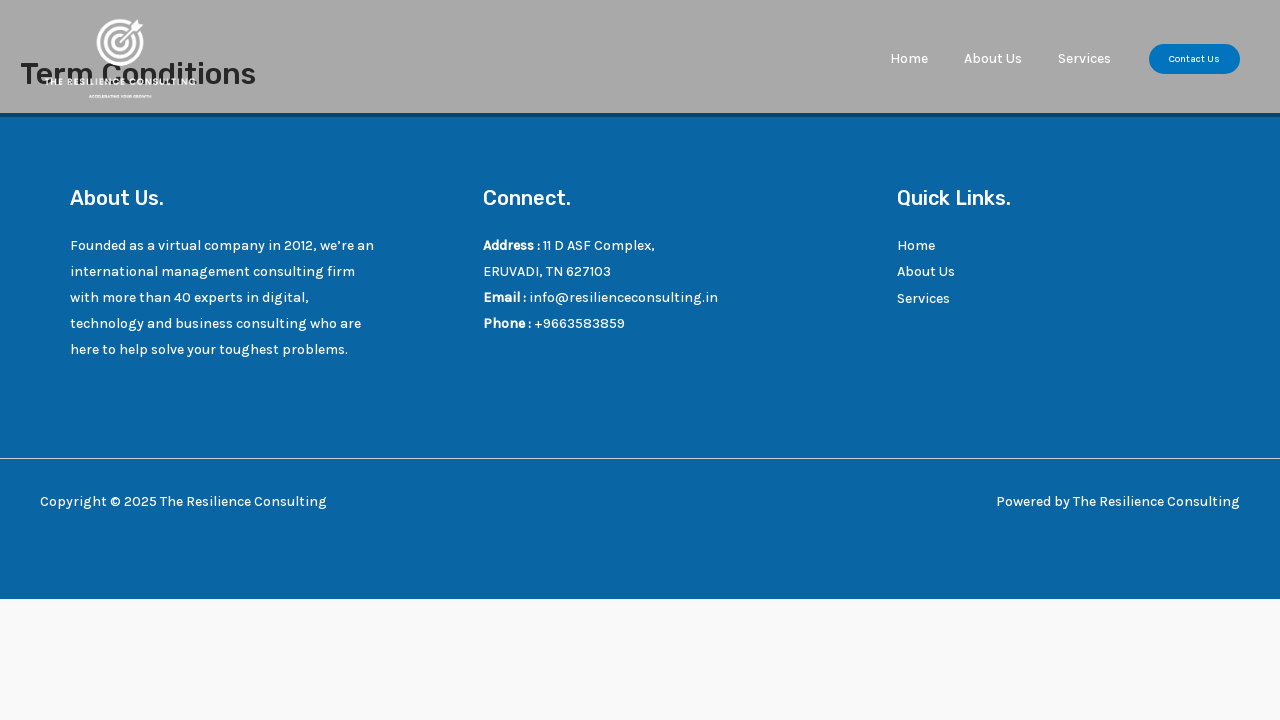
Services (1088, 58)
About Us (1005, 58)
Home (929, 58)
